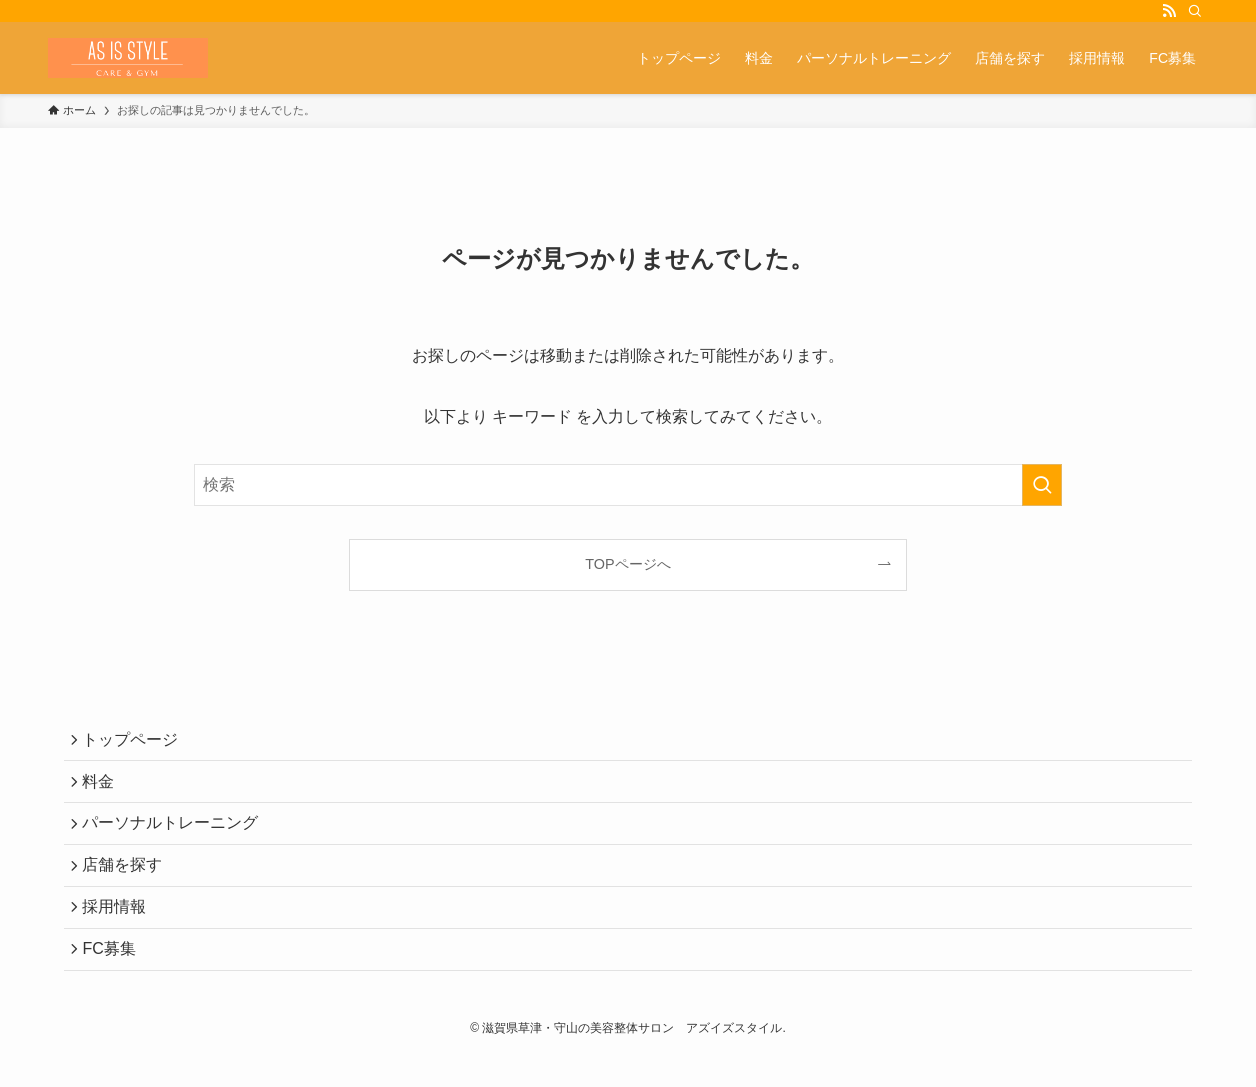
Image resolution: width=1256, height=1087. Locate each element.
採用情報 (120, 931)
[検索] (1195, 11)
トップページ (136, 742)
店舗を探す (128, 884)
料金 (104, 789)
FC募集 (114, 978)
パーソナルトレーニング (176, 836)
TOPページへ (627, 564)
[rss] (1169, 11)
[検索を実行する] (1042, 485)
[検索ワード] (628, 485)
